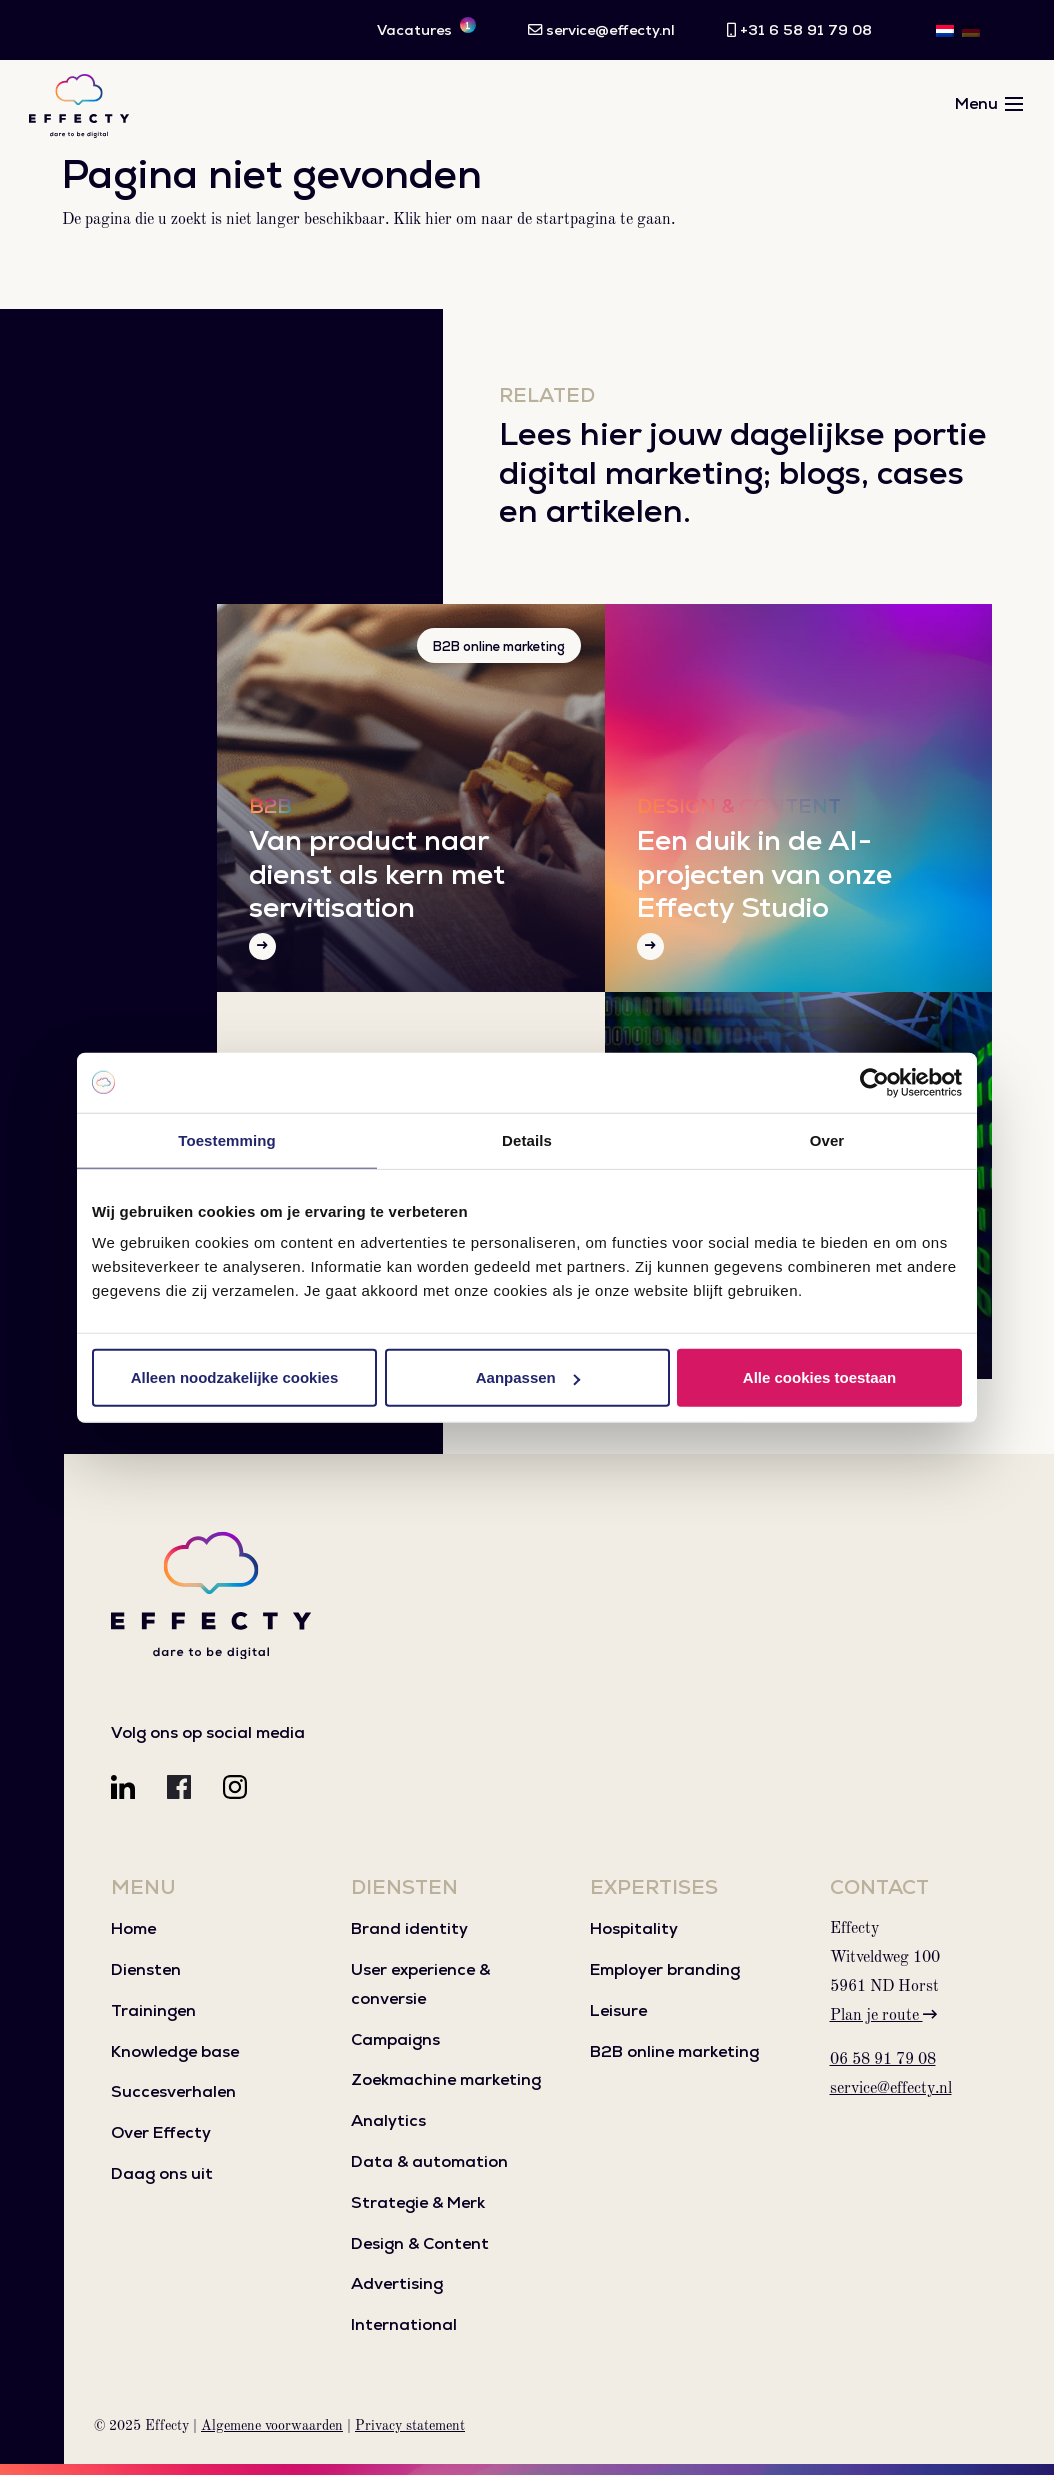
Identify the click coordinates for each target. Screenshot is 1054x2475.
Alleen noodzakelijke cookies (235, 1377)
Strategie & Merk (418, 2202)
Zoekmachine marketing (446, 2079)
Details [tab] (527, 1139)
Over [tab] (827, 1139)
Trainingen (153, 2010)
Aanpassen (528, 1377)
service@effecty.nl (891, 2089)
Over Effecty (161, 2132)
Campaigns (395, 2039)
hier (438, 220)
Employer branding (665, 1969)
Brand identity (409, 1928)
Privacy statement (410, 2426)
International (404, 2324)
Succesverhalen (173, 2091)
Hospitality (634, 1928)
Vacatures (426, 28)
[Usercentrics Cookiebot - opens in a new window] (874, 1082)
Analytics (388, 2120)
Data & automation (429, 2161)
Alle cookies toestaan (819, 1377)
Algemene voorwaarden (272, 2426)
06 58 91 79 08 (883, 2060)
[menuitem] (945, 30)
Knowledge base (175, 2051)
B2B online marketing (499, 646)
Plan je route (883, 2016)
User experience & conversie (420, 1984)
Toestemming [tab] (227, 1139)
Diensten (146, 1969)
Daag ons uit (162, 2173)
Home (133, 1928)
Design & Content (420, 2243)
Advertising (397, 2283)
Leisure (618, 2010)
